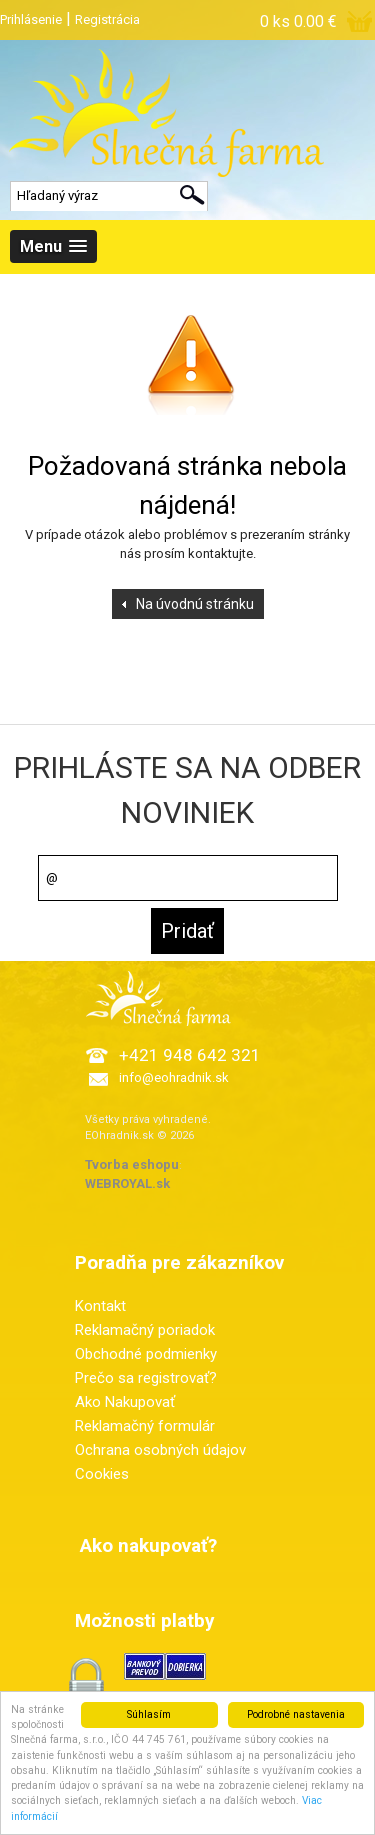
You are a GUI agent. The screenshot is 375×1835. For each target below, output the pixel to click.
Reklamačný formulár (145, 1426)
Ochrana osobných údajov (160, 1450)
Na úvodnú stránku (195, 604)
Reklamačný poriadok (145, 1330)
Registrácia (107, 19)
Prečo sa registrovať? (146, 1378)
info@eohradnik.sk (174, 1077)
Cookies (102, 1474)
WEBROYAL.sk (127, 1183)
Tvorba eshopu (132, 1164)
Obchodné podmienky (146, 1354)
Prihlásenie (31, 19)
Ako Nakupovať (125, 1402)
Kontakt (100, 1306)
